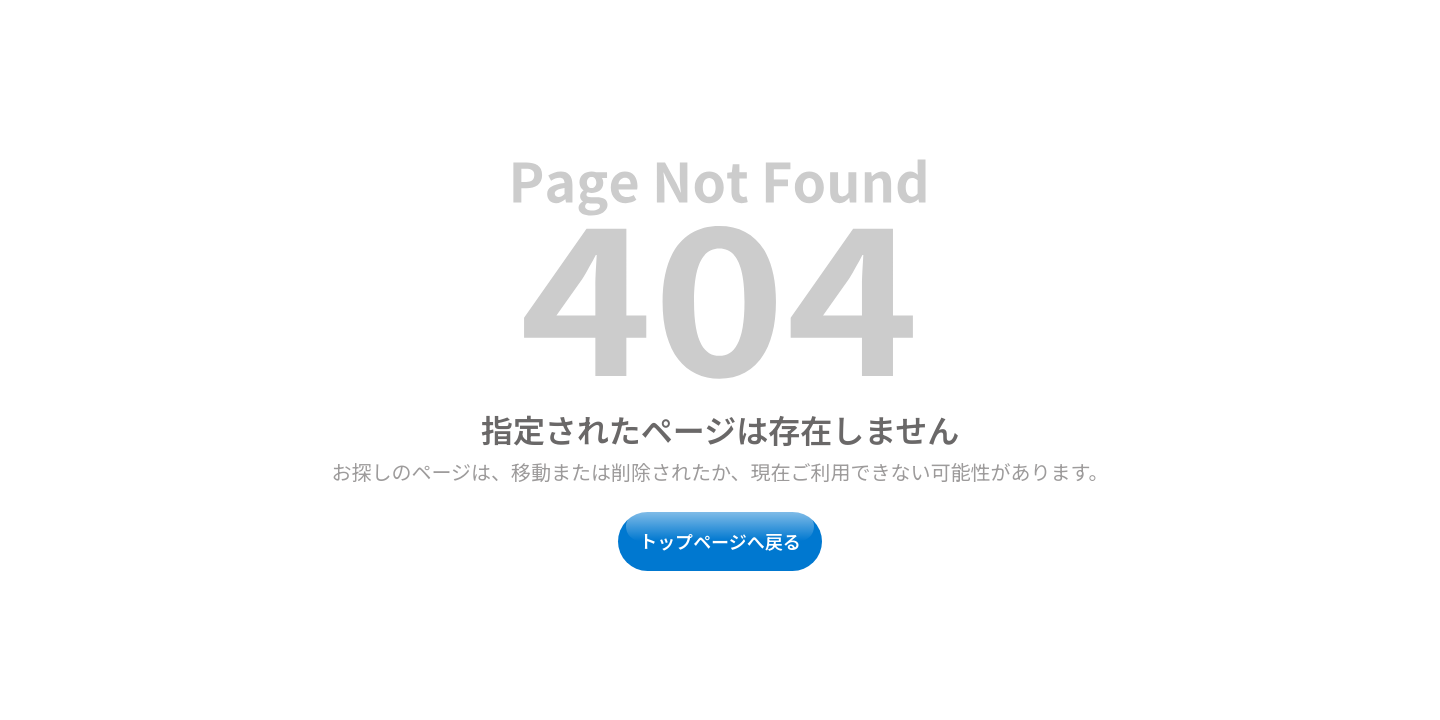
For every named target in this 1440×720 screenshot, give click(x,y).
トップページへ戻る (720, 541)
